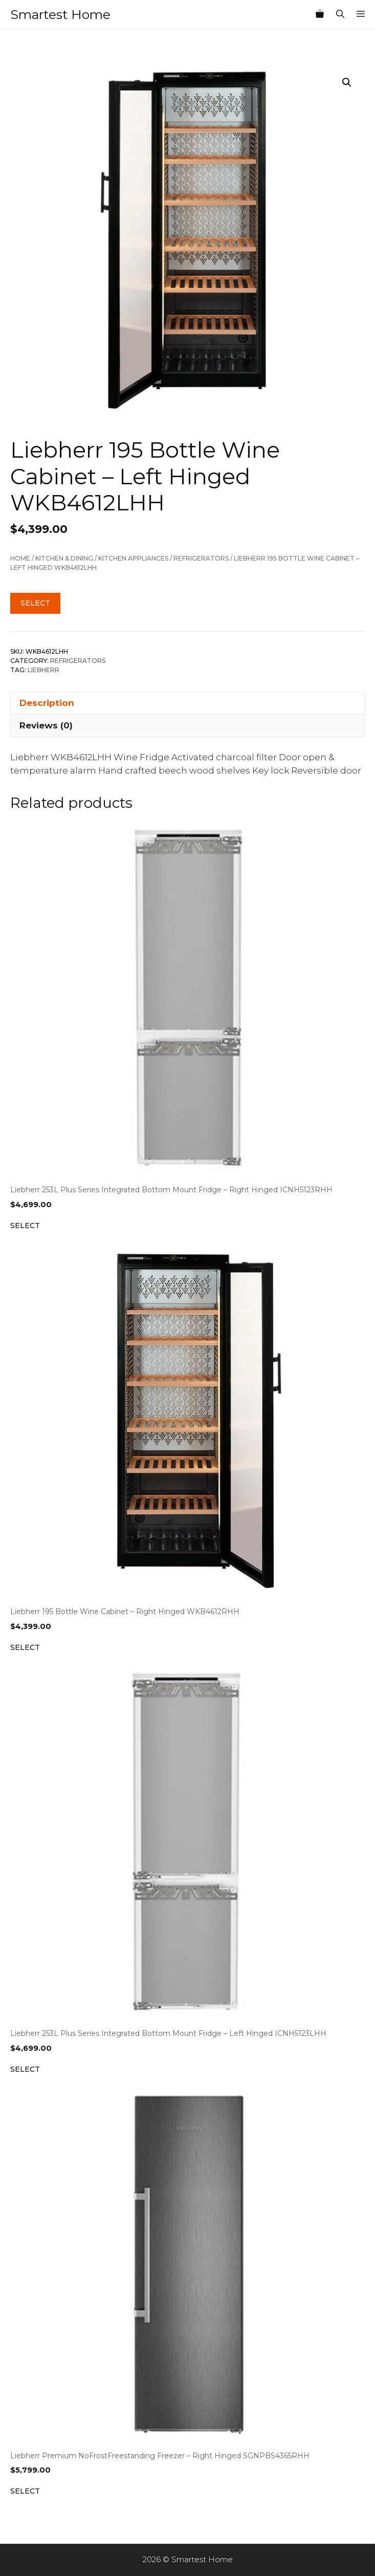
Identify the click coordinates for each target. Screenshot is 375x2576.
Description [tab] (46, 703)
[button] (347, 82)
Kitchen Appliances (133, 558)
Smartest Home (60, 14)
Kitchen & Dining (64, 558)
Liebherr (43, 670)
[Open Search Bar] (340, 14)
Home (20, 558)
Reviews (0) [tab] (46, 725)
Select (35, 603)
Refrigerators (201, 558)
